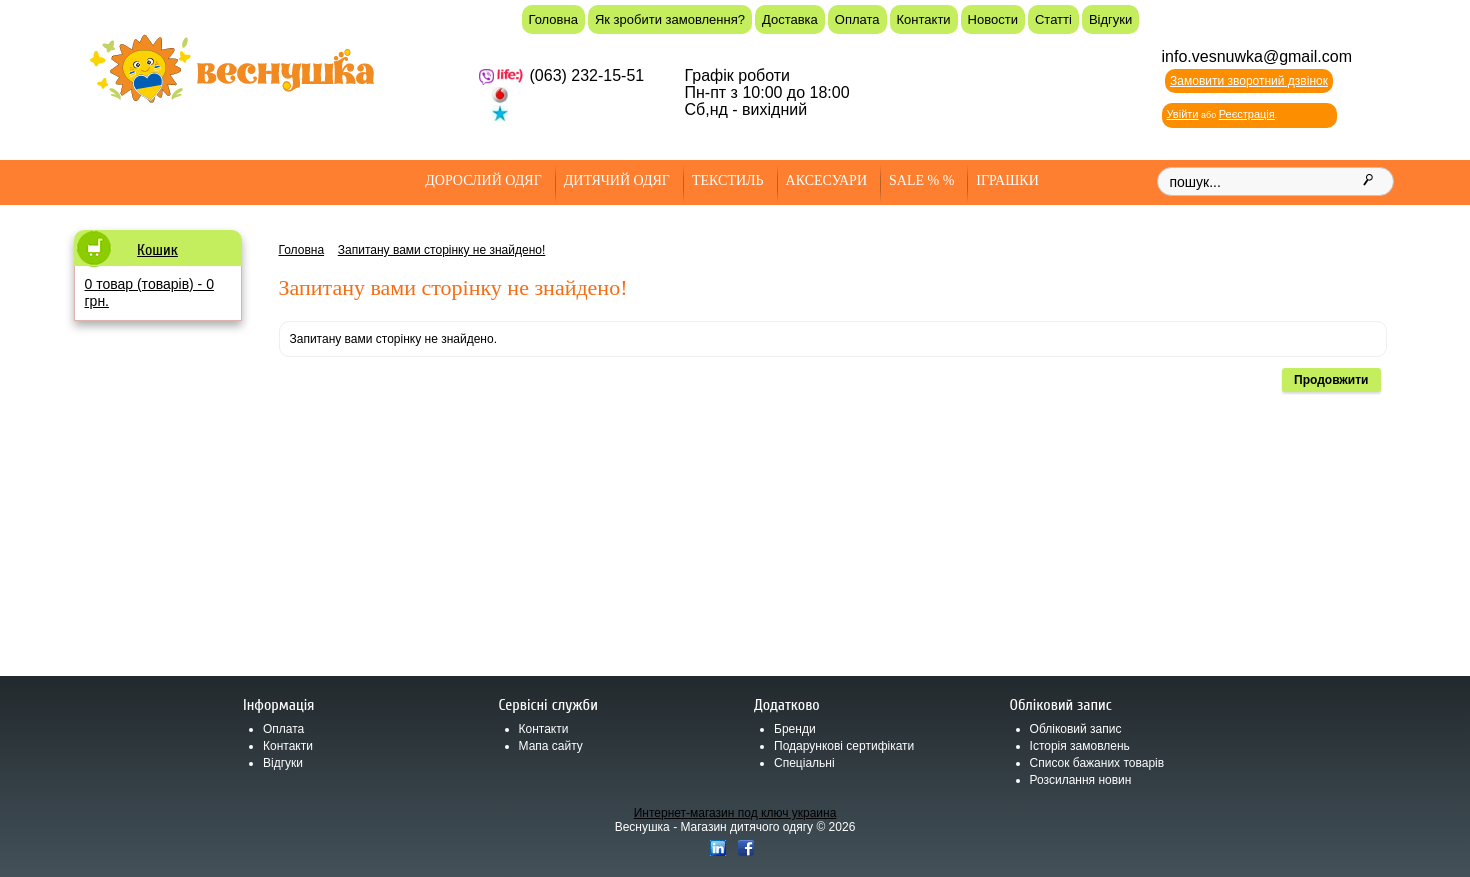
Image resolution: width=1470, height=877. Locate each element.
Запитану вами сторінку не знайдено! (442, 250)
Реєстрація (1247, 114)
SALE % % (921, 180)
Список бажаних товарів (1097, 763)
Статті (1053, 19)
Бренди (795, 729)
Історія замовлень (1080, 746)
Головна (553, 19)
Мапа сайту (551, 746)
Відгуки (1110, 19)
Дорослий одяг (483, 180)
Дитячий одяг (617, 180)
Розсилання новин (1081, 780)
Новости (993, 19)
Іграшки (1007, 180)
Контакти (924, 19)
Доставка (790, 19)
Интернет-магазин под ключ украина (735, 813)
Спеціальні (804, 763)
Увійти (1183, 114)
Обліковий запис (1076, 729)
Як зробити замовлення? (670, 19)
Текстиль (728, 180)
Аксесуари (826, 180)
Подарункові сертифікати (844, 746)
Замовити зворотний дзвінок (1249, 81)
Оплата (857, 19)
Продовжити (1331, 380)
